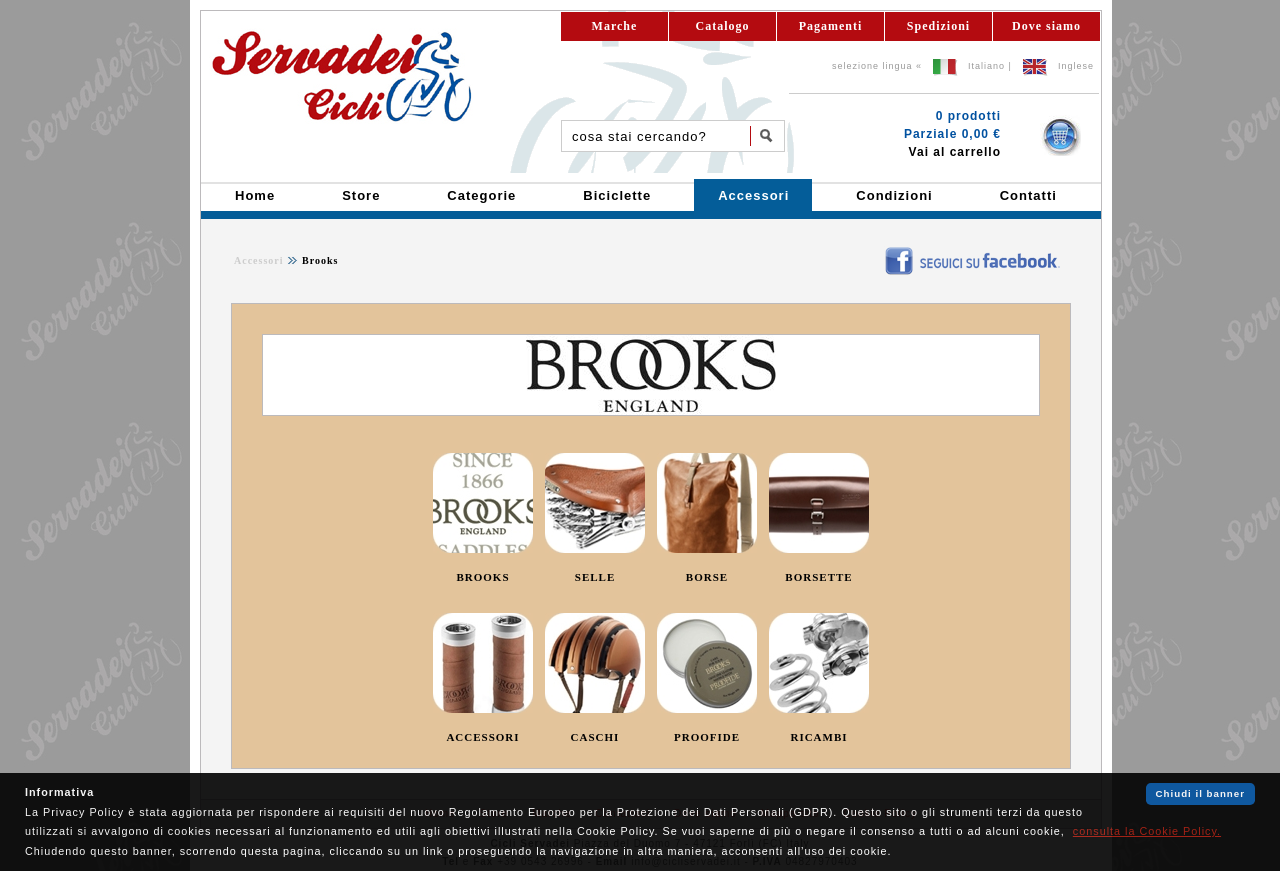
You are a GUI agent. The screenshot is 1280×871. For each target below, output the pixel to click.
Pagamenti (831, 26)
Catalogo (723, 26)
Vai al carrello (955, 152)
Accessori (259, 260)
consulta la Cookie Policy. (1147, 831)
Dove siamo (1046, 26)
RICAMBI (818, 737)
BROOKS (482, 577)
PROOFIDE (707, 737)
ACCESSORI (482, 737)
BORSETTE (818, 577)
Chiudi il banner (1200, 793)
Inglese (1076, 66)
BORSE (707, 577)
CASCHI (595, 737)
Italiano (986, 66)
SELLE (595, 577)
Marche (615, 26)
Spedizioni (938, 26)
